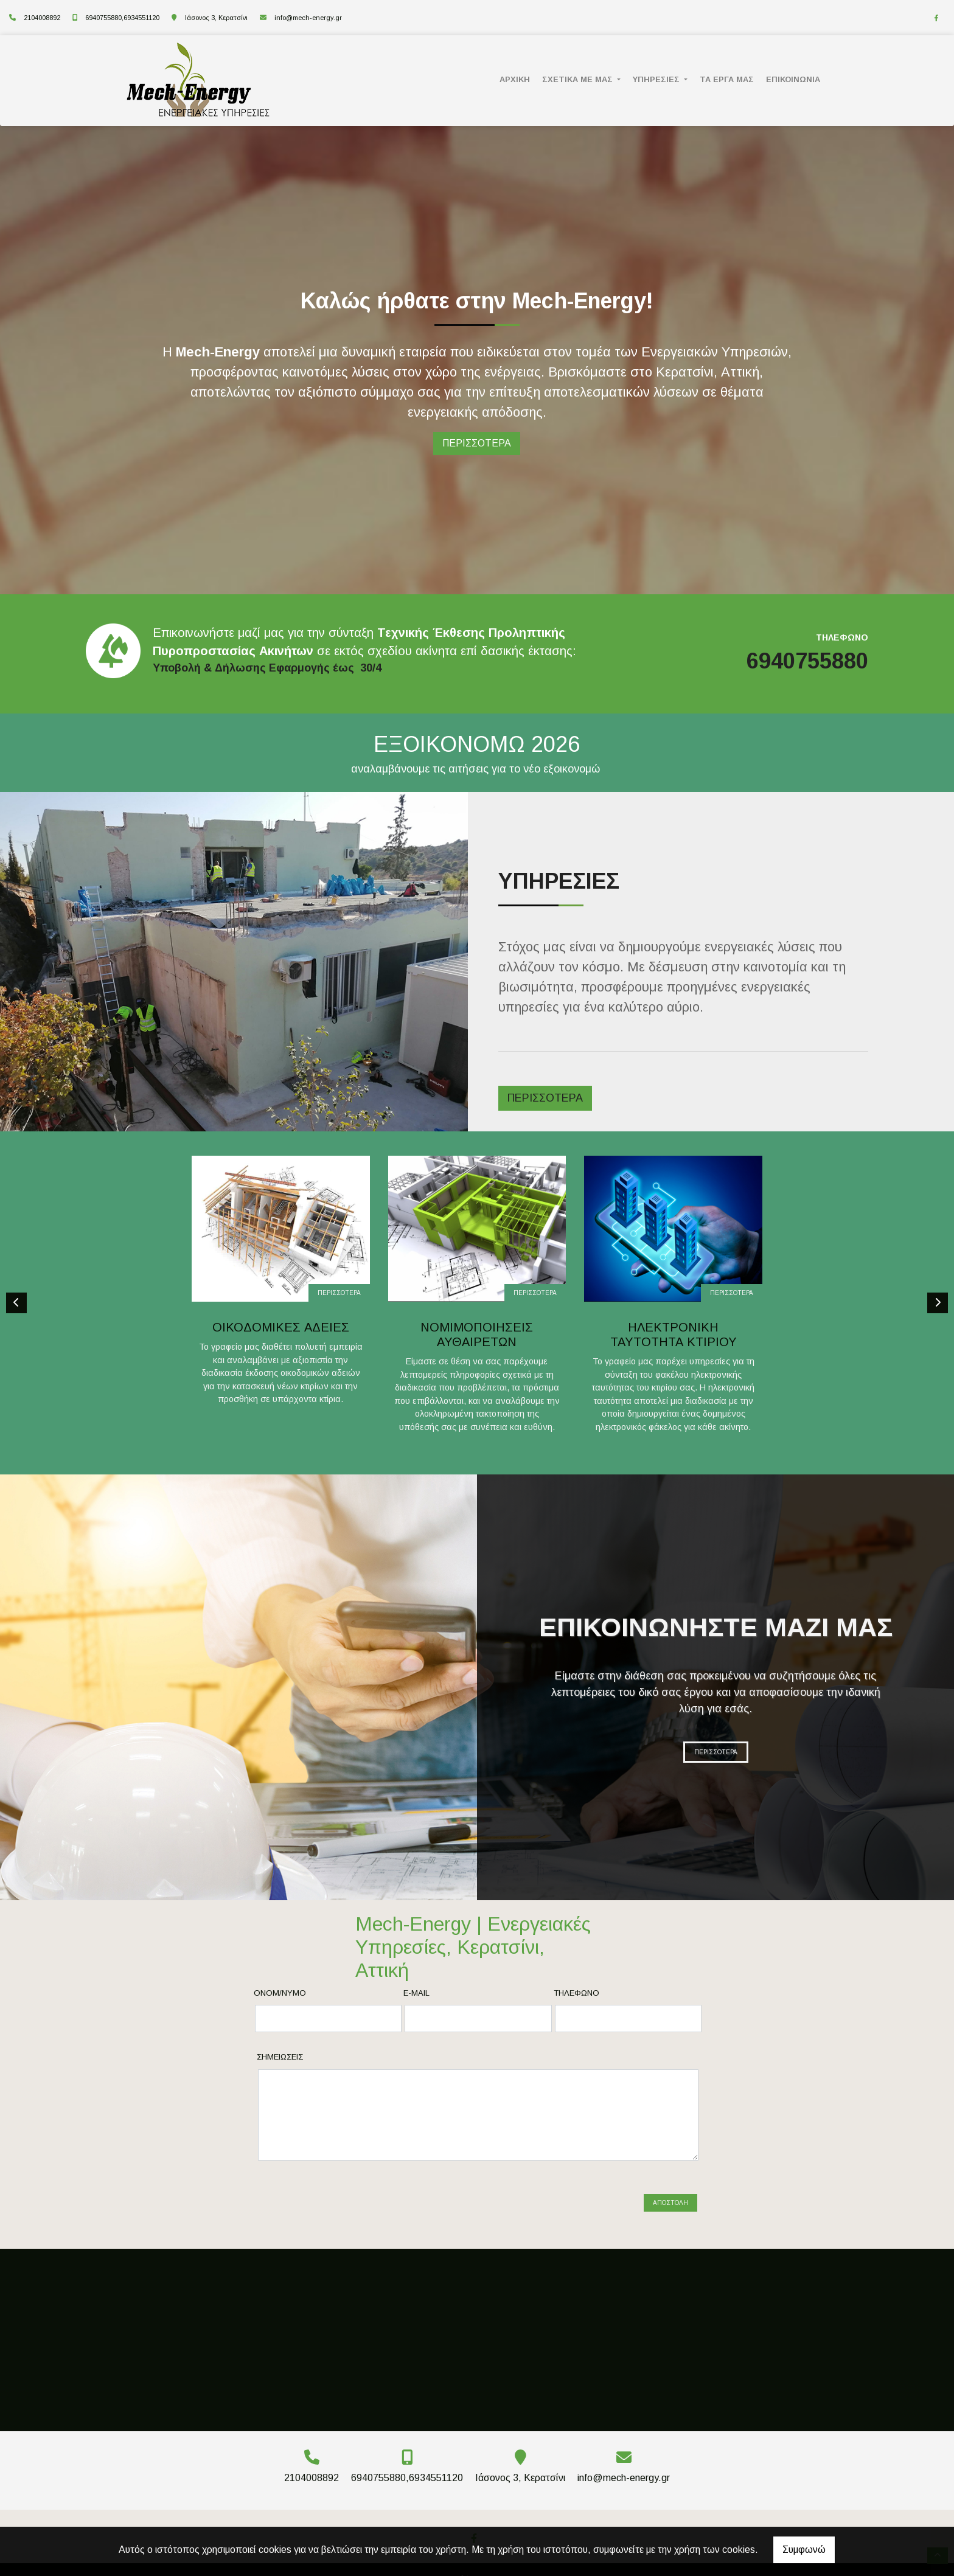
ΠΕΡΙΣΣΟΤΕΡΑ (339, 1293)
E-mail (416, 1993)
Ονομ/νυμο (280, 1993)
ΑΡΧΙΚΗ (515, 79)
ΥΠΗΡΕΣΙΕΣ (657, 79)
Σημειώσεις (280, 2056)
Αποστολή (670, 2188)
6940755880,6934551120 (122, 17)
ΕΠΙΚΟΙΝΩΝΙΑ (793, 79)
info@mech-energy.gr (308, 17)
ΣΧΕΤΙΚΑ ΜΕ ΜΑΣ (578, 79)
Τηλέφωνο (576, 1993)
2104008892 (42, 17)
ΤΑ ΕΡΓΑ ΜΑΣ (727, 79)
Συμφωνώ (804, 2549)
